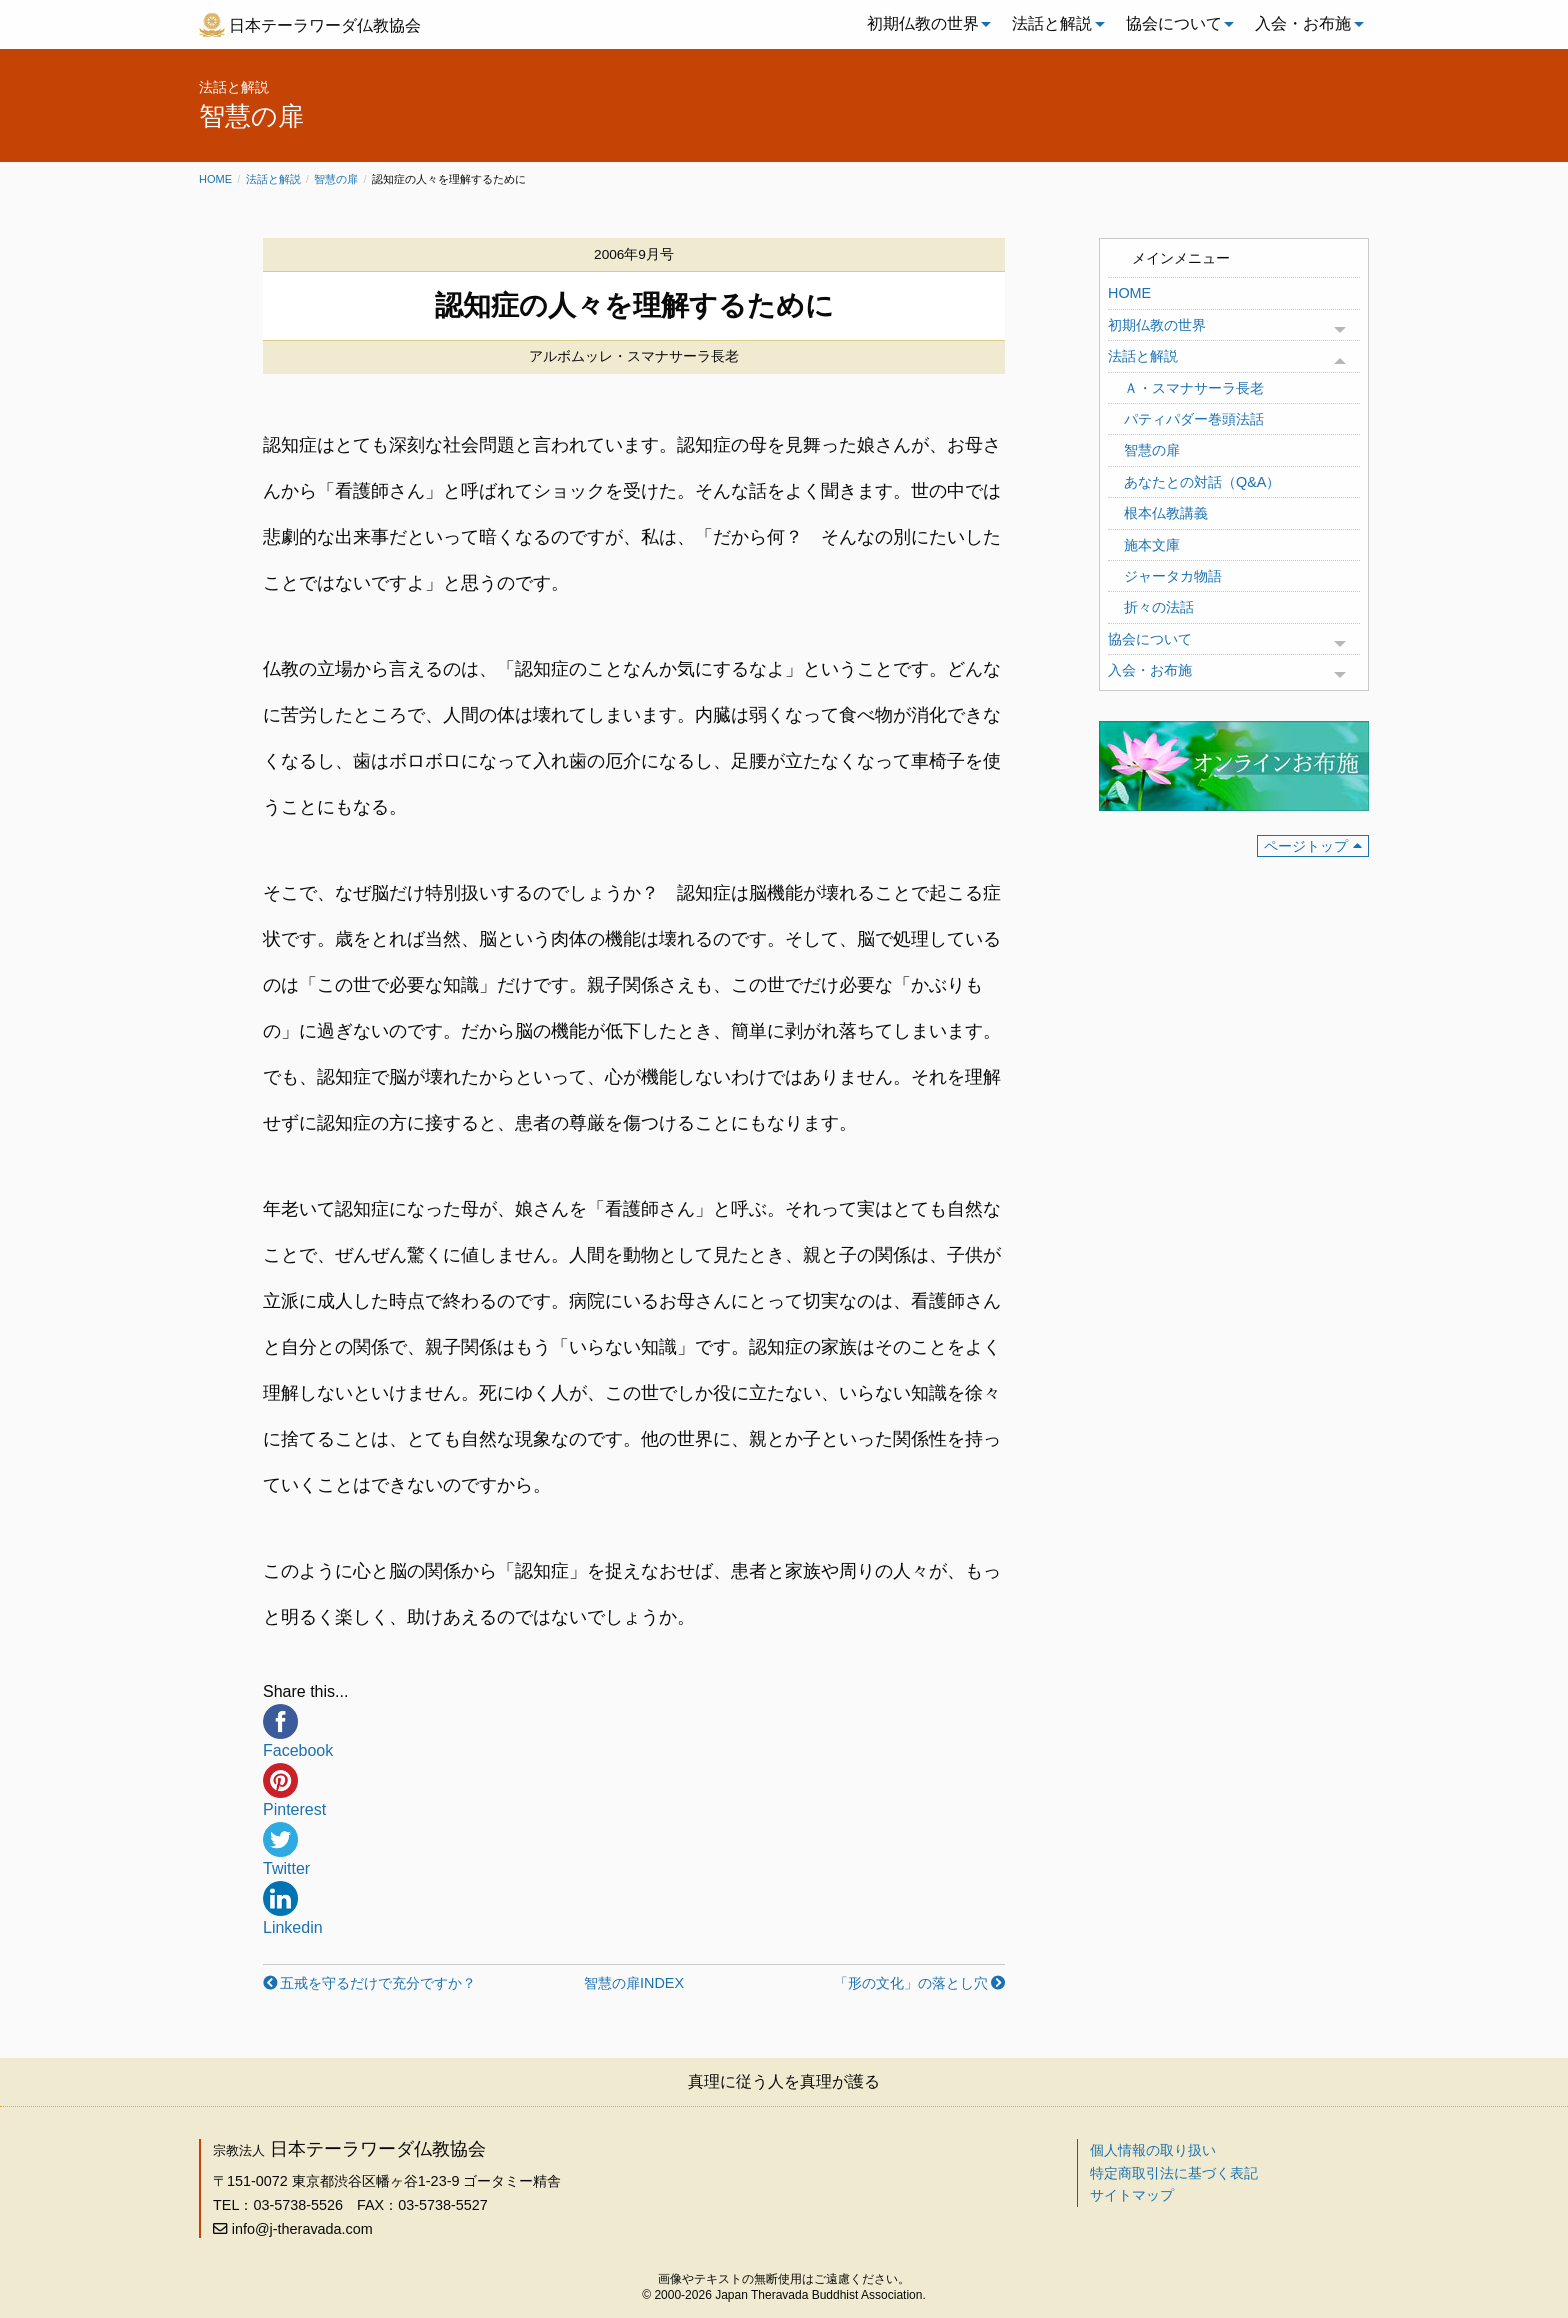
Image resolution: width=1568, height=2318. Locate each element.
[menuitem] (924, 24)
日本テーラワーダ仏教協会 (325, 25)
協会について (1174, 23)
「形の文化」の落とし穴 (911, 1983)
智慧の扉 (336, 179)
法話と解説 (1052, 23)
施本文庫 (1152, 545)
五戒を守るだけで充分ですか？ (378, 1983)
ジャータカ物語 (1173, 576)
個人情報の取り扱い (1153, 2150)
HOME (1129, 293)
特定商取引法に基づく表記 (1174, 2173)
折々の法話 (1159, 607)
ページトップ (1306, 846)
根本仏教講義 (1166, 513)
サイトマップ (1132, 2195)
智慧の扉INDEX (634, 1983)
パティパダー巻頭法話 (1194, 419)
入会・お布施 (1303, 23)
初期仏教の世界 (923, 23)
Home (215, 179)
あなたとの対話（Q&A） (1202, 482)
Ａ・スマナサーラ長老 (1194, 388)
